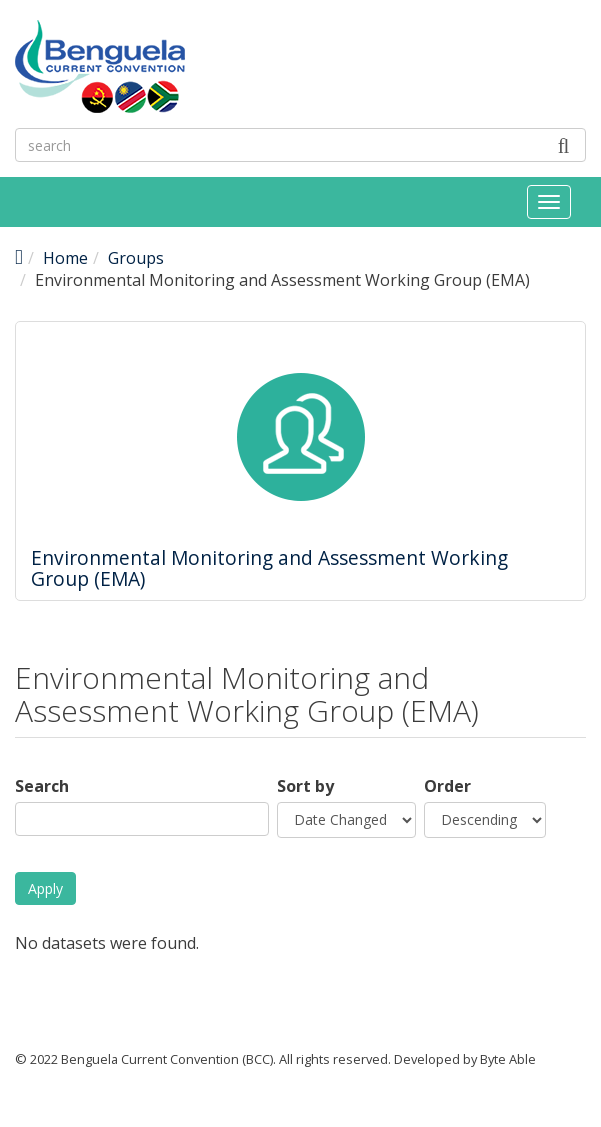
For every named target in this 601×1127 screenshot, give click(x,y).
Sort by (305, 786)
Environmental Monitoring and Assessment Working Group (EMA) (269, 568)
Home (65, 258)
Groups (136, 258)
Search (42, 786)
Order (447, 786)
